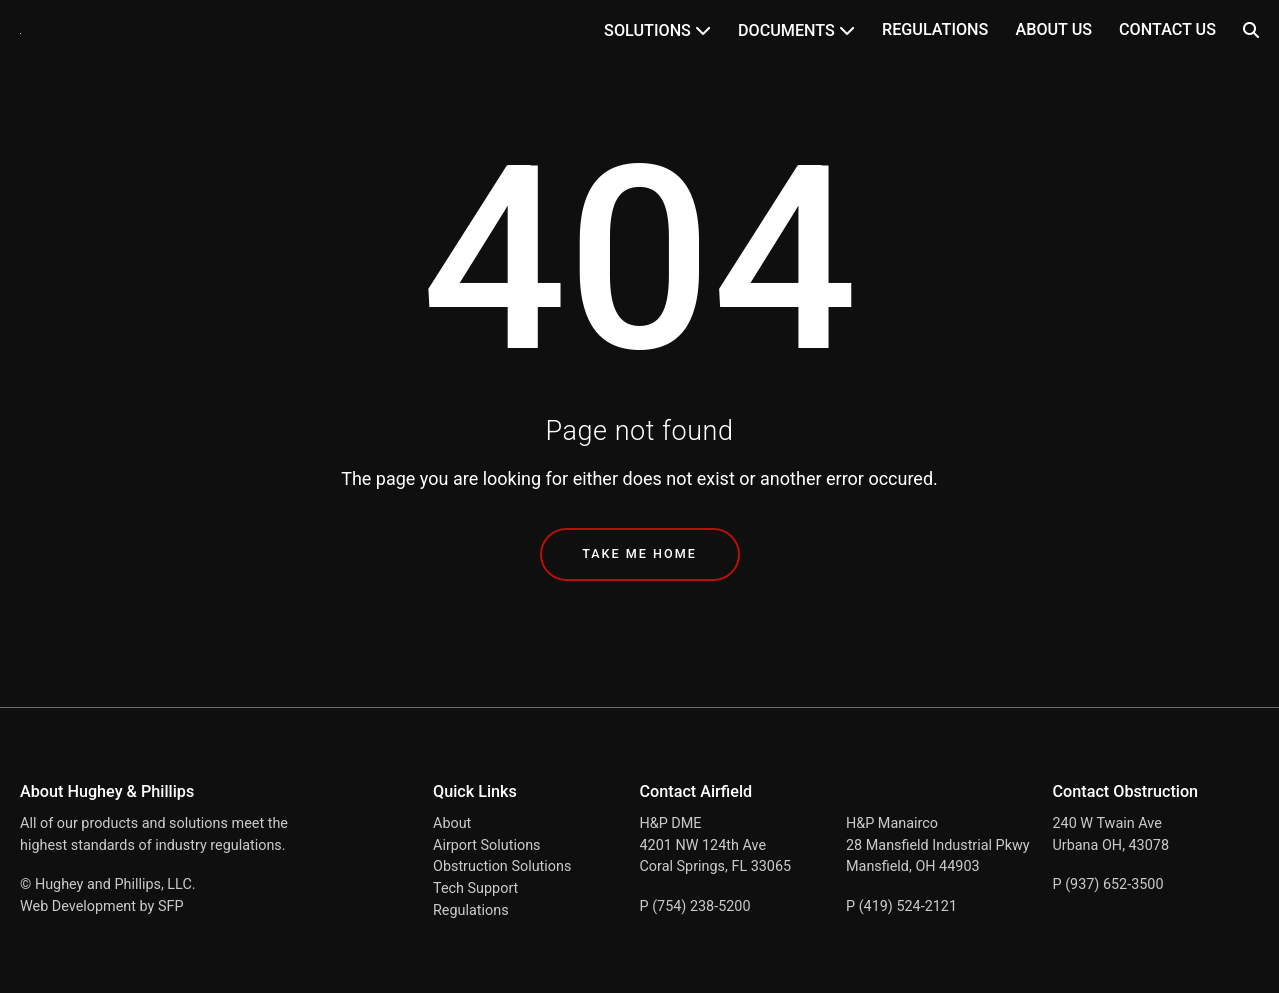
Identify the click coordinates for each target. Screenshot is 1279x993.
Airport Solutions (487, 845)
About (452, 823)
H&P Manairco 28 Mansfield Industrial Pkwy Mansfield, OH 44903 (938, 845)
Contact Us (1167, 29)
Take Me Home (639, 553)
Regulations (935, 29)
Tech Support (475, 888)
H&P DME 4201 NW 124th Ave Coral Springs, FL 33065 (716, 845)
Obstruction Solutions (502, 866)
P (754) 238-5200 (695, 906)
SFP (171, 906)
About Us (1053, 29)
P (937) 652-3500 (1108, 884)
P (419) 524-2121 (901, 906)
